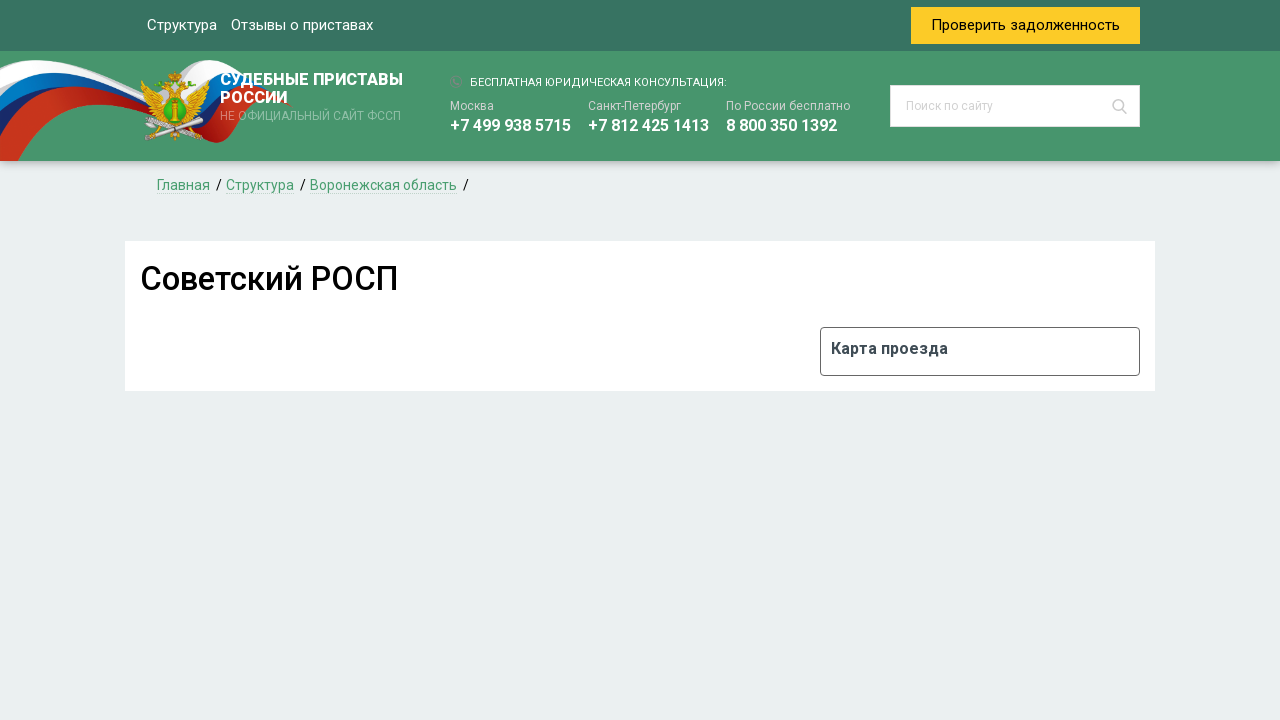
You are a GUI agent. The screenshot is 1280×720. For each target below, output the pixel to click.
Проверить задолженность (1025, 25)
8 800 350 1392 (781, 125)
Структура (182, 25)
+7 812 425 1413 (648, 125)
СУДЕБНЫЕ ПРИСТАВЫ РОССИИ (315, 98)
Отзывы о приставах (302, 25)
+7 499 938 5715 (510, 125)
